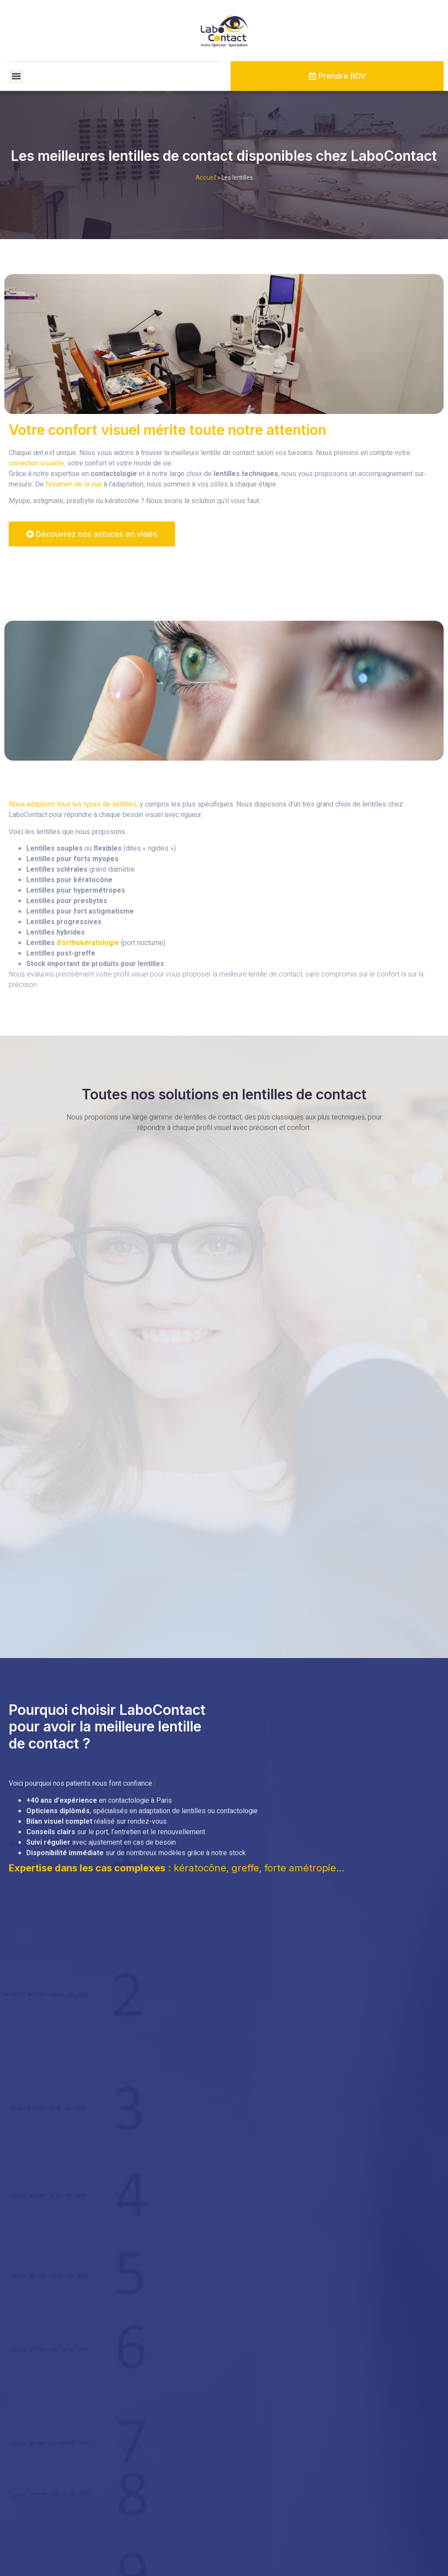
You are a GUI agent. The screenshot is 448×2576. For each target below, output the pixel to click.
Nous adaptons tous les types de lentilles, (73, 805)
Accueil (206, 177)
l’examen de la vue (74, 484)
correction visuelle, (37, 463)
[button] (16, 76)
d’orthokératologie (87, 943)
